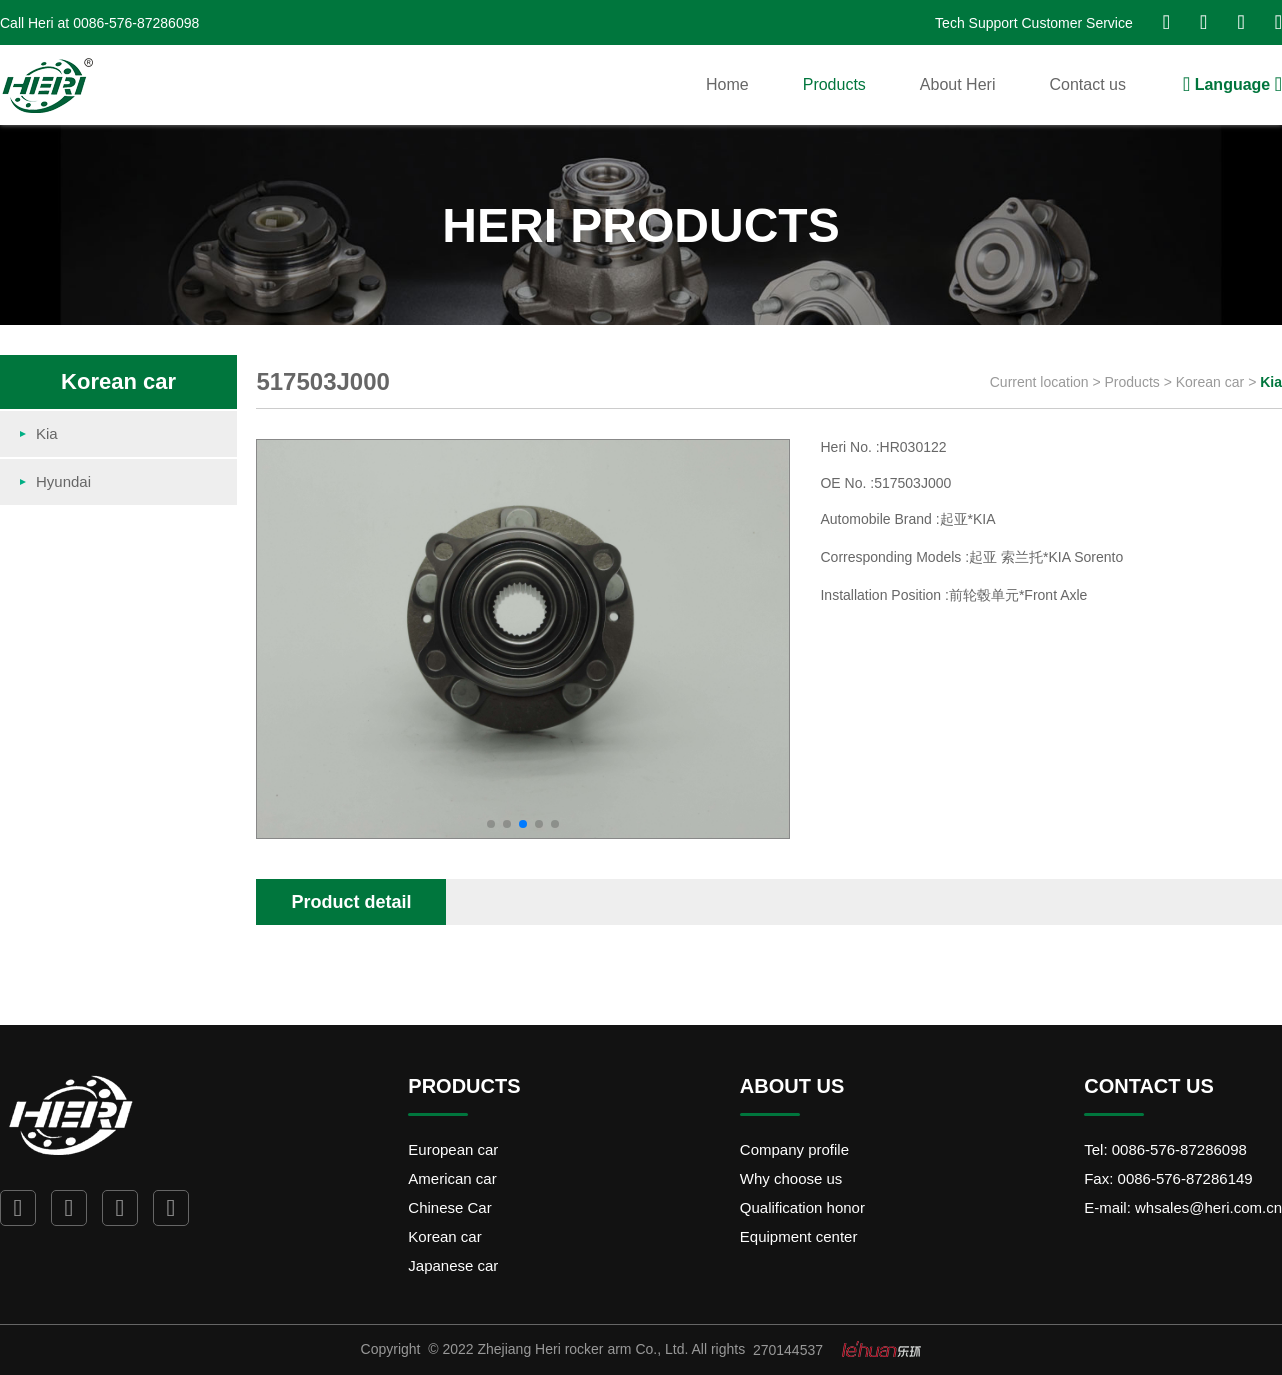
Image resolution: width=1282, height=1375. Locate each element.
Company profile (794, 1149)
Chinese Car (449, 1207)
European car (453, 1149)
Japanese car (453, 1265)
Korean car (1212, 382)
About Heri (958, 84)
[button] (491, 824)
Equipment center (799, 1236)
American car (452, 1178)
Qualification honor (802, 1207)
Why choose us (791, 1178)
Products (834, 84)
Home (727, 84)
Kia (1271, 382)
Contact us (1087, 84)
